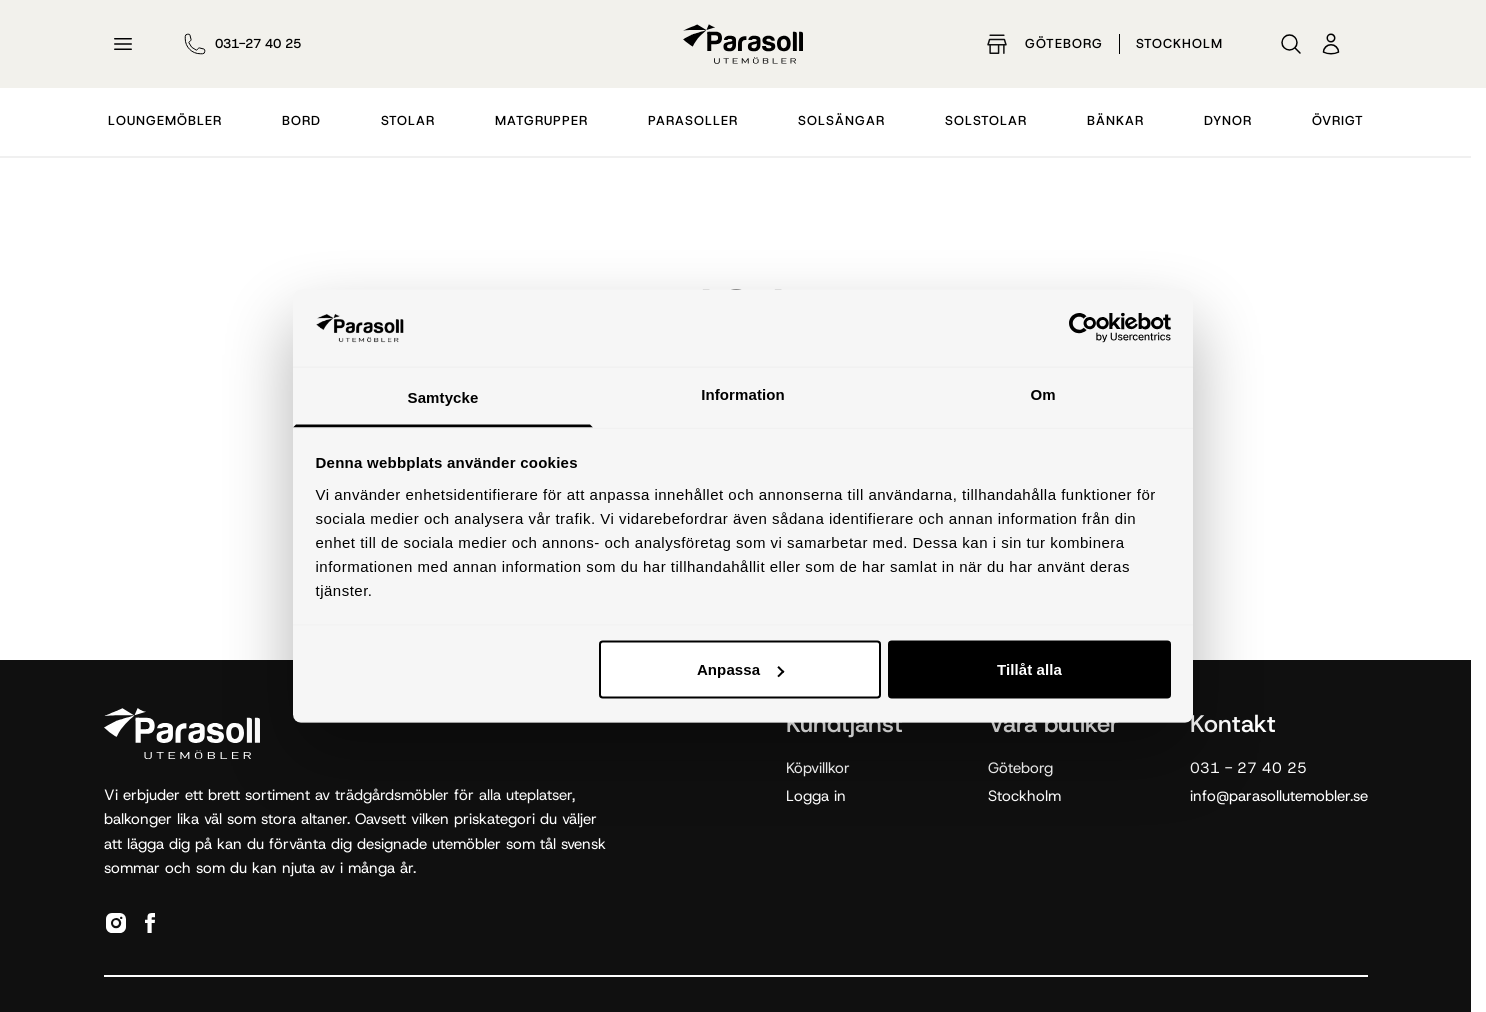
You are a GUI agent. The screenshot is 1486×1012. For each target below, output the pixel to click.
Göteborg (1064, 43)
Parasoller (693, 120)
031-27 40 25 (258, 43)
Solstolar (986, 120)
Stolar (408, 120)
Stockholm (1179, 43)
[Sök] (1291, 44)
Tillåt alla (1029, 669)
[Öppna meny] (123, 44)
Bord (301, 120)
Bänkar (1115, 120)
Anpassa (740, 669)
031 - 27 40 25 (1248, 768)
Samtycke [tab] (443, 396)
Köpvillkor (818, 768)
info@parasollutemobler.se (1279, 796)
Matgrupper (541, 120)
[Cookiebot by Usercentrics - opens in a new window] (1083, 328)
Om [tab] (1042, 393)
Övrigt (1338, 120)
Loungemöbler (165, 120)
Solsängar (841, 120)
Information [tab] (743, 393)
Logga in (816, 796)
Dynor (1228, 120)
